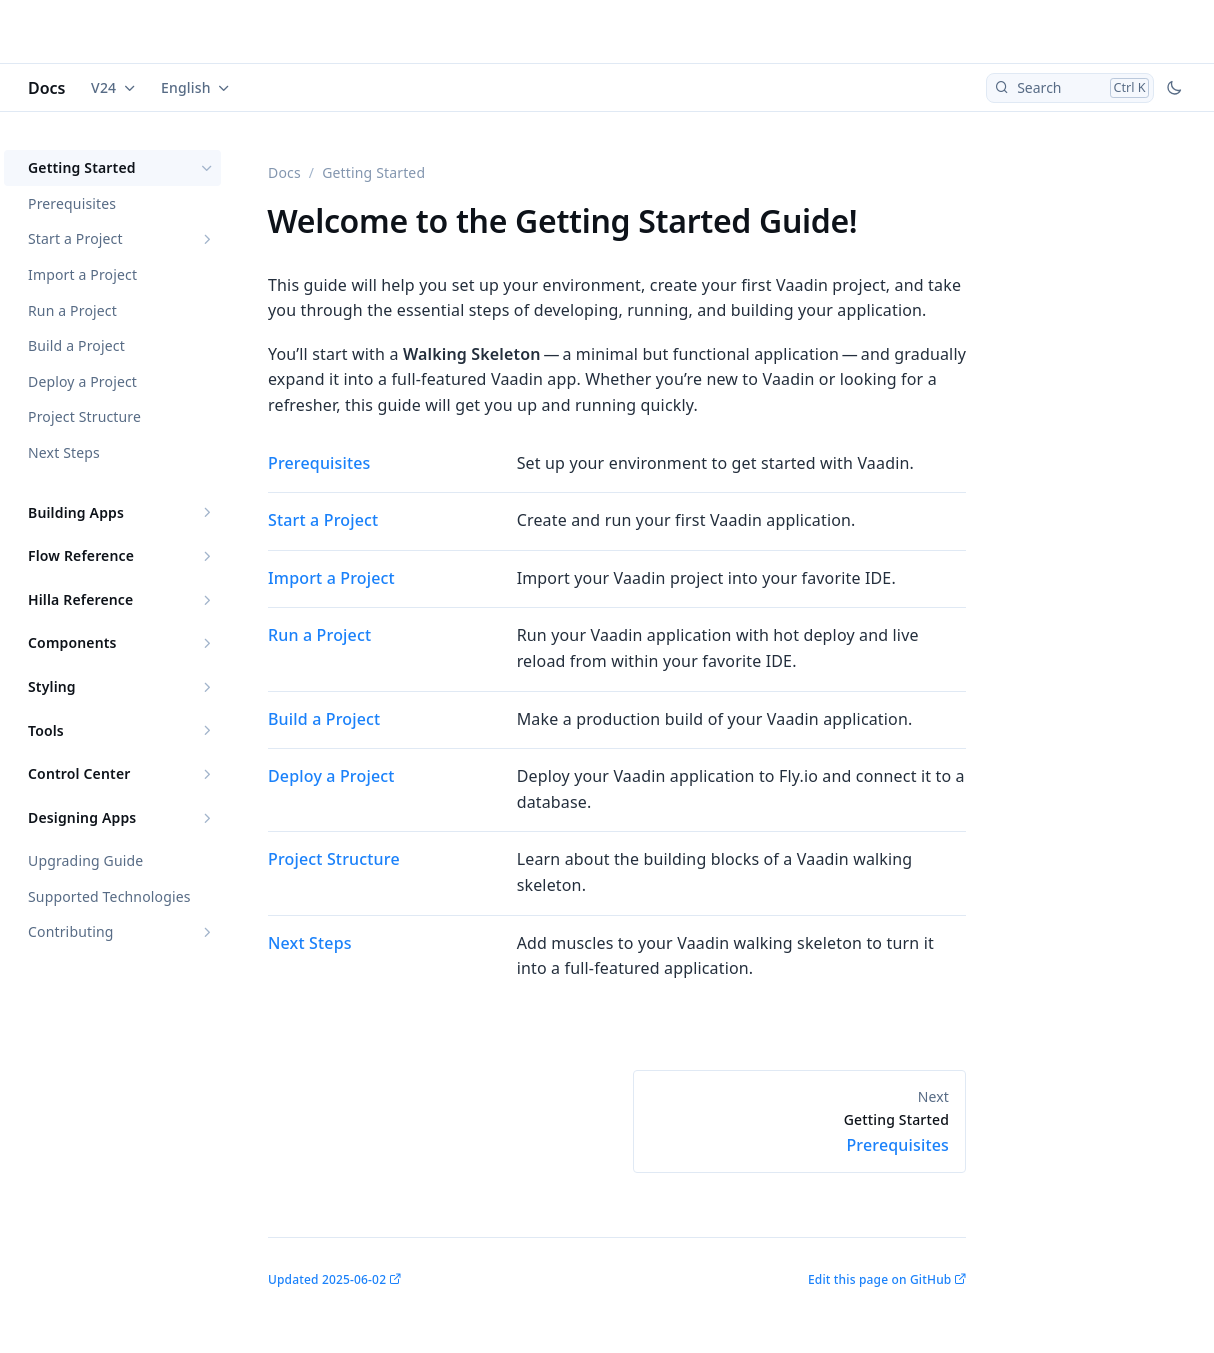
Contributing (71, 931)
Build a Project (76, 345)
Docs (47, 88)
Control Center (79, 773)
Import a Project (82, 274)
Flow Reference (81, 555)
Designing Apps (82, 817)
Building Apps (76, 512)
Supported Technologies (109, 896)
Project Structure (84, 416)
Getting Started (82, 167)
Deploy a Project (82, 381)
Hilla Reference (80, 599)
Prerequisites (72, 203)
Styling (52, 686)
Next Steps (64, 452)
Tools (46, 730)
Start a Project (75, 238)
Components (72, 642)
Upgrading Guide (85, 860)
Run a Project (72, 310)
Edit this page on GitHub (879, 1279)
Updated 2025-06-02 (327, 1279)
